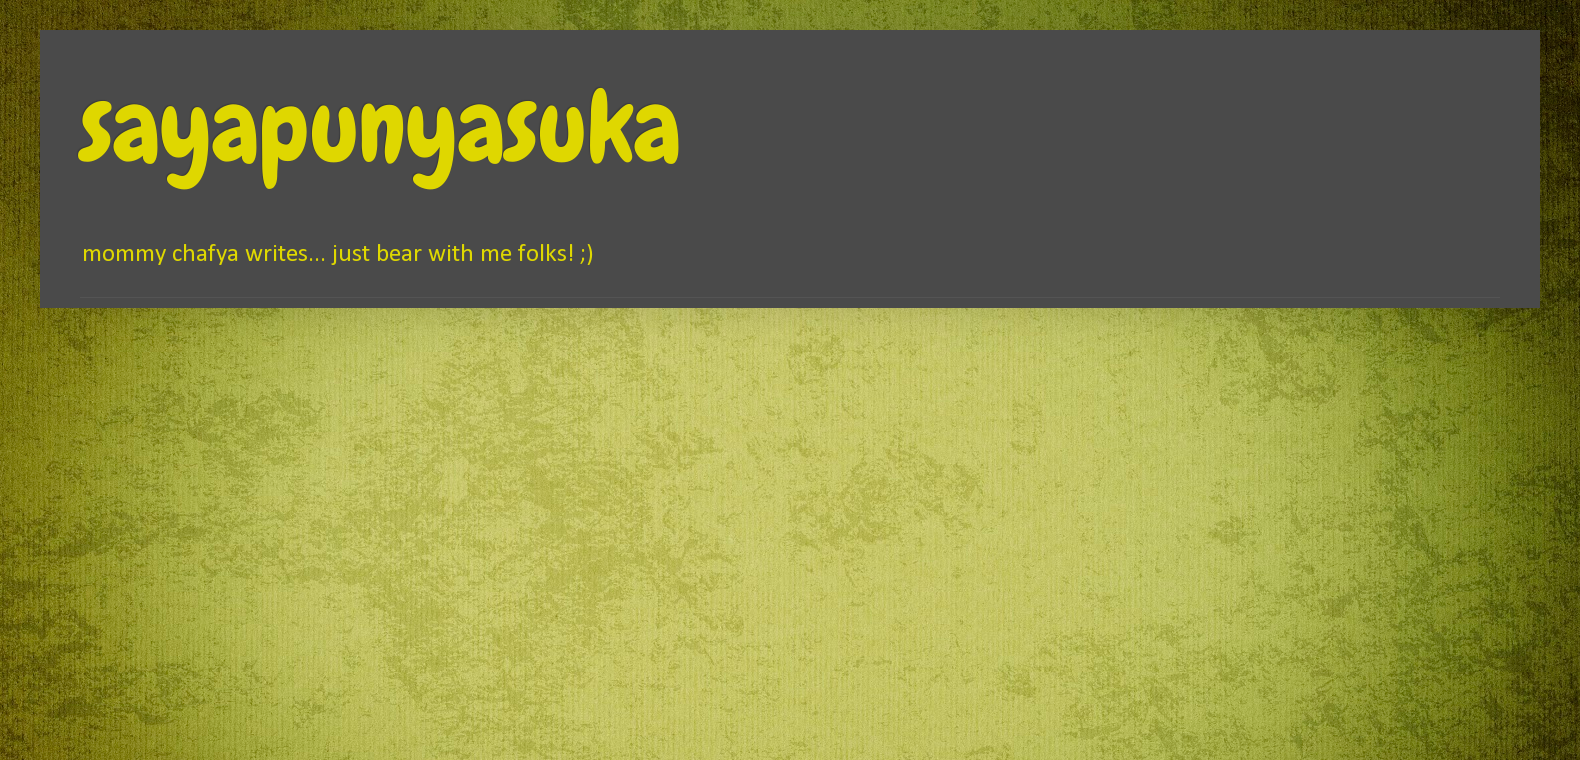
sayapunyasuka (380, 127)
